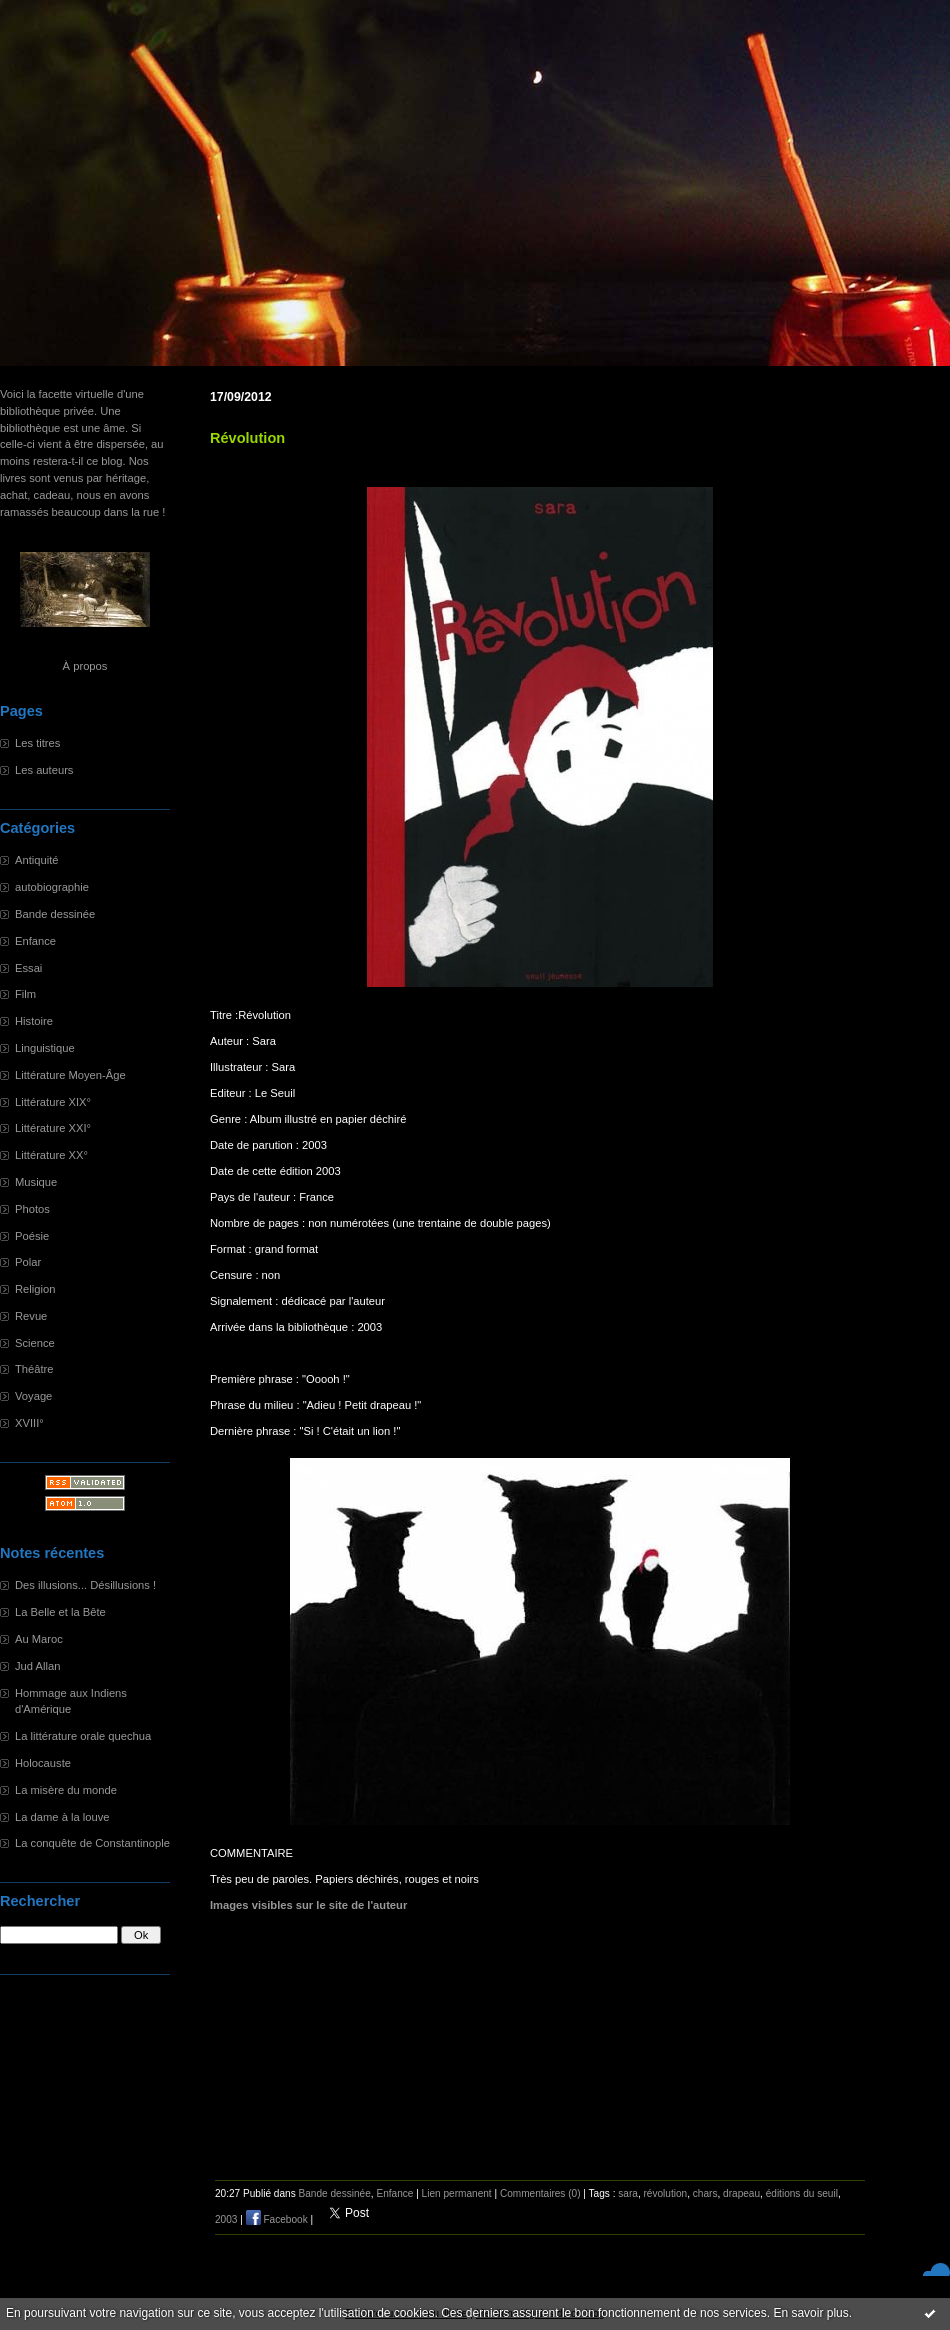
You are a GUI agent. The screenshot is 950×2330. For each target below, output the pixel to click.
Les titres (37, 743)
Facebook (277, 2219)
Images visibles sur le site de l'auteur (308, 1905)
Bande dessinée (55, 914)
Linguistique (45, 1048)
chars (705, 2193)
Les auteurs (44, 770)
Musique (36, 1182)
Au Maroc (39, 1639)
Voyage (33, 1396)
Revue (31, 1316)
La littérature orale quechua (83, 1736)
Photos (32, 1209)
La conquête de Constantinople (92, 1843)
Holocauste (43, 1763)
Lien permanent (457, 2193)
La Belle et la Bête (60, 1612)
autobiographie (52, 887)
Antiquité (37, 860)
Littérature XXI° (53, 1128)
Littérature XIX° (53, 1102)
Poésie (32, 1236)
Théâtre (34, 1369)
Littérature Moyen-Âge (70, 1075)
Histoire (34, 1021)
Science (35, 1343)
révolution (665, 2193)
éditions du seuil (802, 2193)
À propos (85, 666)
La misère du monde (66, 1790)
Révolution (247, 438)
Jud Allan (37, 1666)
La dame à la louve (62, 1817)
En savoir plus (810, 2313)
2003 (226, 2219)
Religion (35, 1289)
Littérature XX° (51, 1155)
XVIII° (29, 1423)
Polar (28, 1262)
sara (628, 2193)
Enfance (35, 941)
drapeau (741, 2193)
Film (25, 994)
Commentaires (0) (540, 2193)
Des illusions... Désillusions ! (85, 1585)
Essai (28, 968)
